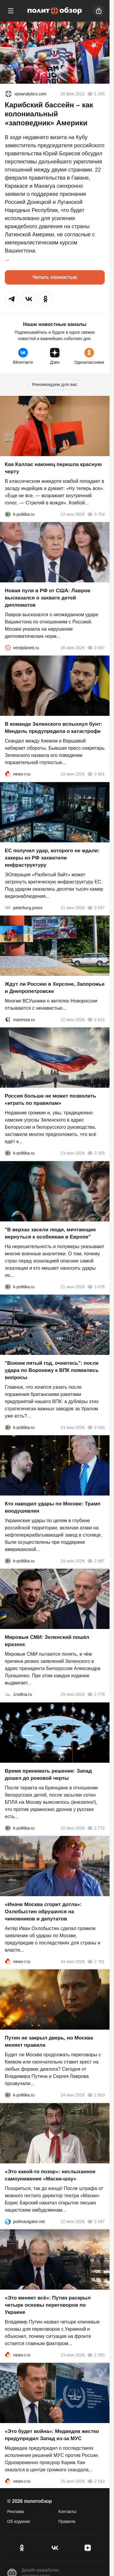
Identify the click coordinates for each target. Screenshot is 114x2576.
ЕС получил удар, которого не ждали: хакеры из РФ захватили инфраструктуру (52, 858)
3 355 (96, 1153)
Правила (66, 2521)
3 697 (96, 648)
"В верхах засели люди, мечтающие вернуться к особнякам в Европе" (50, 1233)
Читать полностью (55, 277)
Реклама (15, 2511)
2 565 (96, 2355)
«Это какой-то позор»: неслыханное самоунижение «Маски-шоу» (50, 2175)
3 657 (96, 908)
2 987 (96, 1561)
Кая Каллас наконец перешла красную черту (53, 468)
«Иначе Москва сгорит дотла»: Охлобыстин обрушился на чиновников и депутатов (43, 1912)
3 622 (96, 1020)
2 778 (96, 1695)
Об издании (18, 2521)
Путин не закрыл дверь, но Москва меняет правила (49, 2041)
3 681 (96, 774)
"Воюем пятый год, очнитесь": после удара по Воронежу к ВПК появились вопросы (52, 1370)
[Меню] (11, 11)
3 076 (96, 1287)
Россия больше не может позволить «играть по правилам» (50, 1099)
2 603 (96, 2095)
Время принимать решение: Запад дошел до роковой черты (48, 1774)
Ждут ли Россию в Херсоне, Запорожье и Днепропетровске (54, 987)
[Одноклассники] (22, 2547)
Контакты (67, 2511)
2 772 (96, 1828)
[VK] (54, 2547)
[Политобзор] (55, 11)
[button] (12, 299)
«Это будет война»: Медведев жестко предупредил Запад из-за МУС (52, 2435)
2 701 (96, 1962)
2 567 (96, 2222)
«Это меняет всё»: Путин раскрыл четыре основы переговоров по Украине (48, 2305)
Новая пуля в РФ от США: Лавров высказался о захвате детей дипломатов (47, 598)
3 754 (96, 514)
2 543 (96, 2482)
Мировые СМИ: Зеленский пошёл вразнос (47, 1641)
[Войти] (99, 11)
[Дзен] (87, 2547)
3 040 (96, 1427)
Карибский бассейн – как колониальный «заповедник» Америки (49, 114)
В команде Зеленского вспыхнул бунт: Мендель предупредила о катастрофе (53, 728)
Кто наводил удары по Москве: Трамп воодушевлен (53, 1507)
